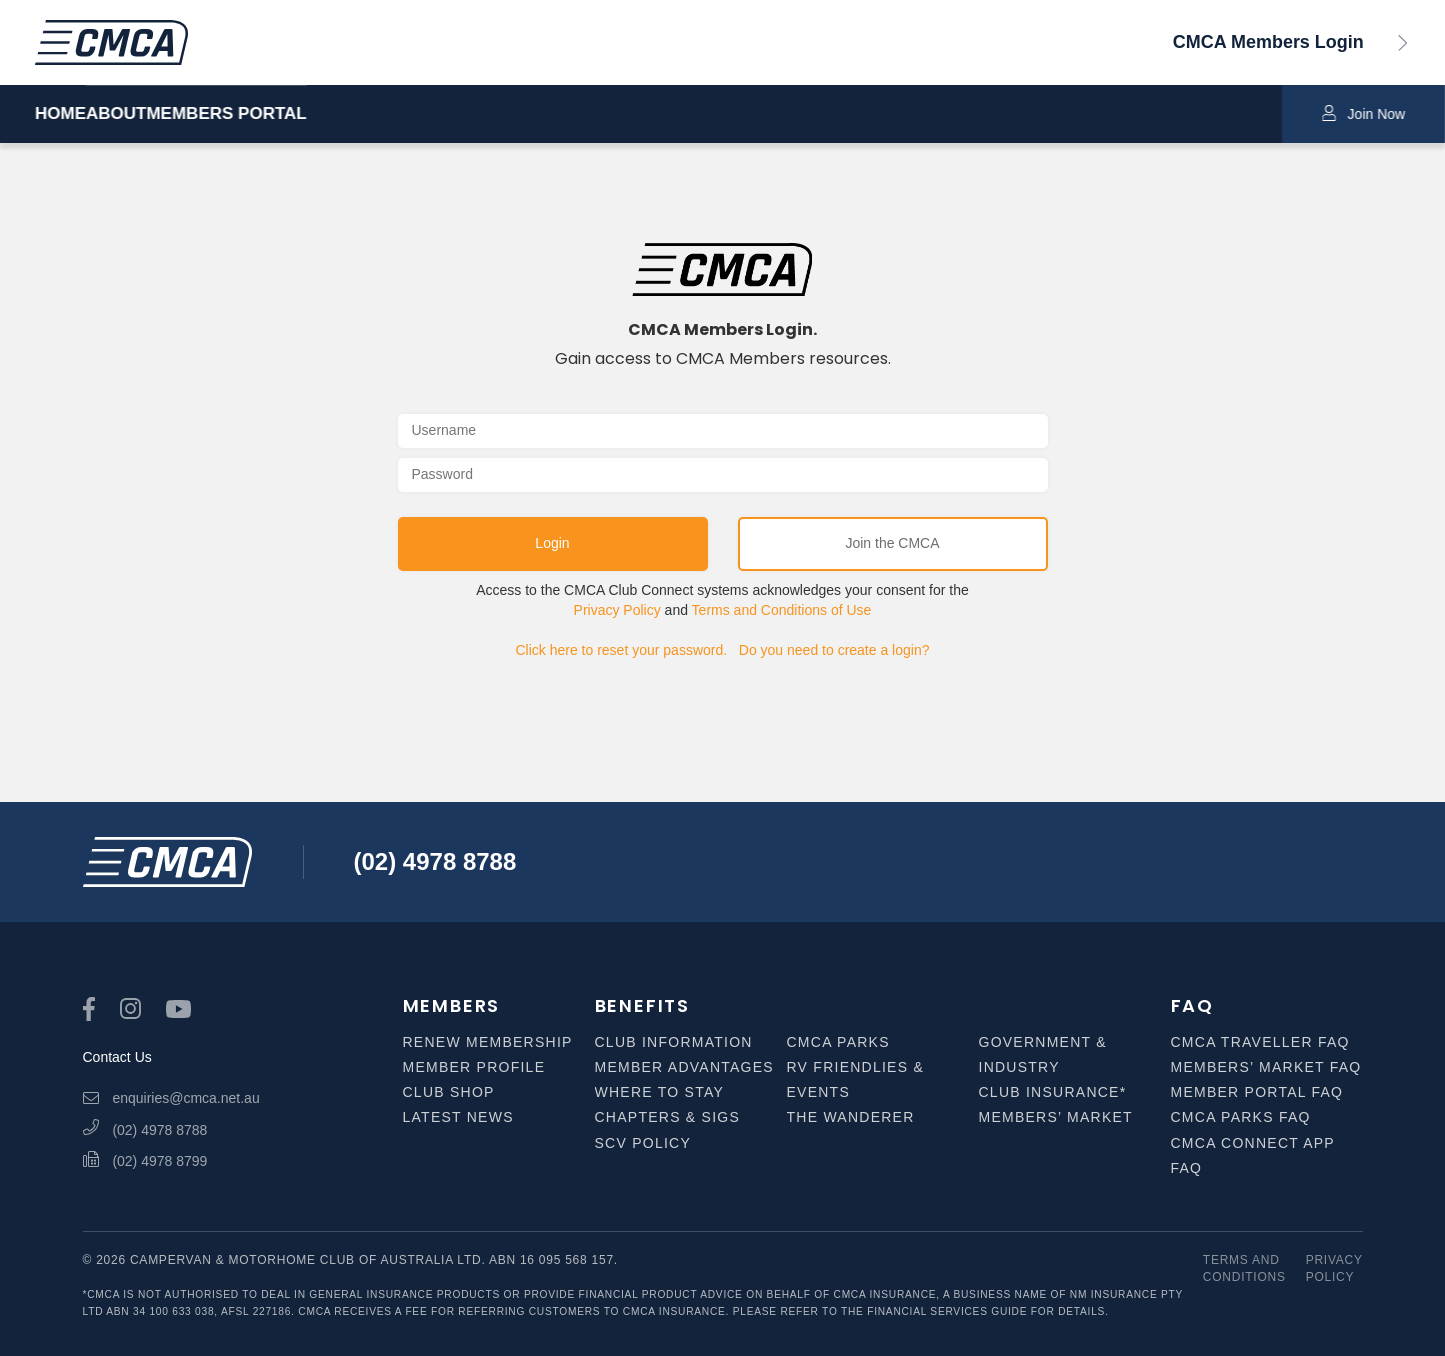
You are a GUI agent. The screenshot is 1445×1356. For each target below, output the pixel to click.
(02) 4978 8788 (435, 861)
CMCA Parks (838, 1042)
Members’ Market (1056, 1117)
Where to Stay (660, 1092)
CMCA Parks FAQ (1241, 1117)
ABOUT (166, 114)
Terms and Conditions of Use (782, 610)
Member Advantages (684, 1067)
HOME (60, 114)
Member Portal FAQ (1257, 1092)
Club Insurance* (1053, 1092)
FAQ (1192, 1005)
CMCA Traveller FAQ (1260, 1042)
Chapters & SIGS (668, 1117)
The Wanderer (851, 1117)
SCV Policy (643, 1143)
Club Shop (449, 1092)
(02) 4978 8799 (145, 1161)
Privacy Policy (617, 610)
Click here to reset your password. (621, 650)
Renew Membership (488, 1042)
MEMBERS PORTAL (326, 114)
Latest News (458, 1117)
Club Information (674, 1042)
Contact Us (117, 1057)
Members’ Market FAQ (1266, 1067)
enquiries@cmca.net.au (171, 1098)
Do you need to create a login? (834, 650)
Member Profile (474, 1067)
